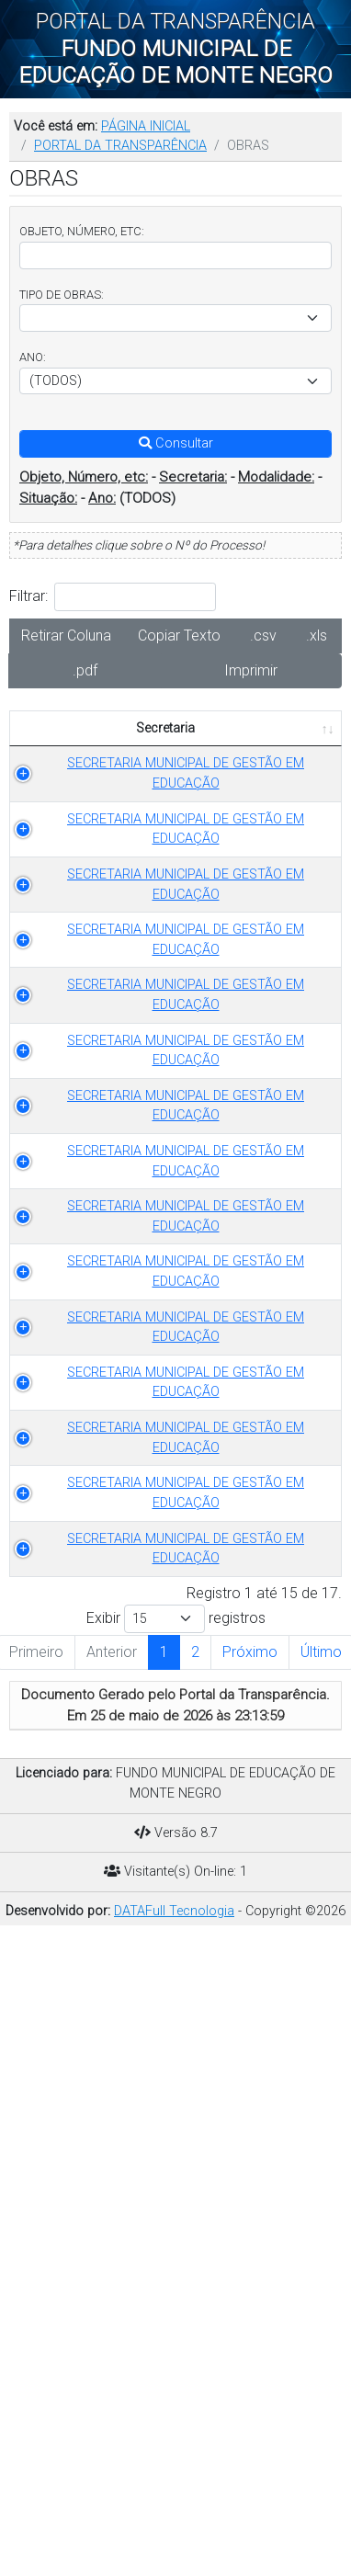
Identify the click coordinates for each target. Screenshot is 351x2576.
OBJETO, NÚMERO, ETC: (81, 231)
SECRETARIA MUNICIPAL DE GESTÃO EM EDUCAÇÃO (97, 813)
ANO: (32, 357)
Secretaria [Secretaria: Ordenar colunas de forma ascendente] (76, 747)
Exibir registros (176, 2234)
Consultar (176, 443)
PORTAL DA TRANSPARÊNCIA (120, 145)
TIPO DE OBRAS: (61, 294)
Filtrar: (112, 597)
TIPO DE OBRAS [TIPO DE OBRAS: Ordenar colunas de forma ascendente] (210, 738)
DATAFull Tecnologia (174, 2527)
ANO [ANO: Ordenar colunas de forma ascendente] (300, 747)
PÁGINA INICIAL (145, 126)
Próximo (249, 2267)
